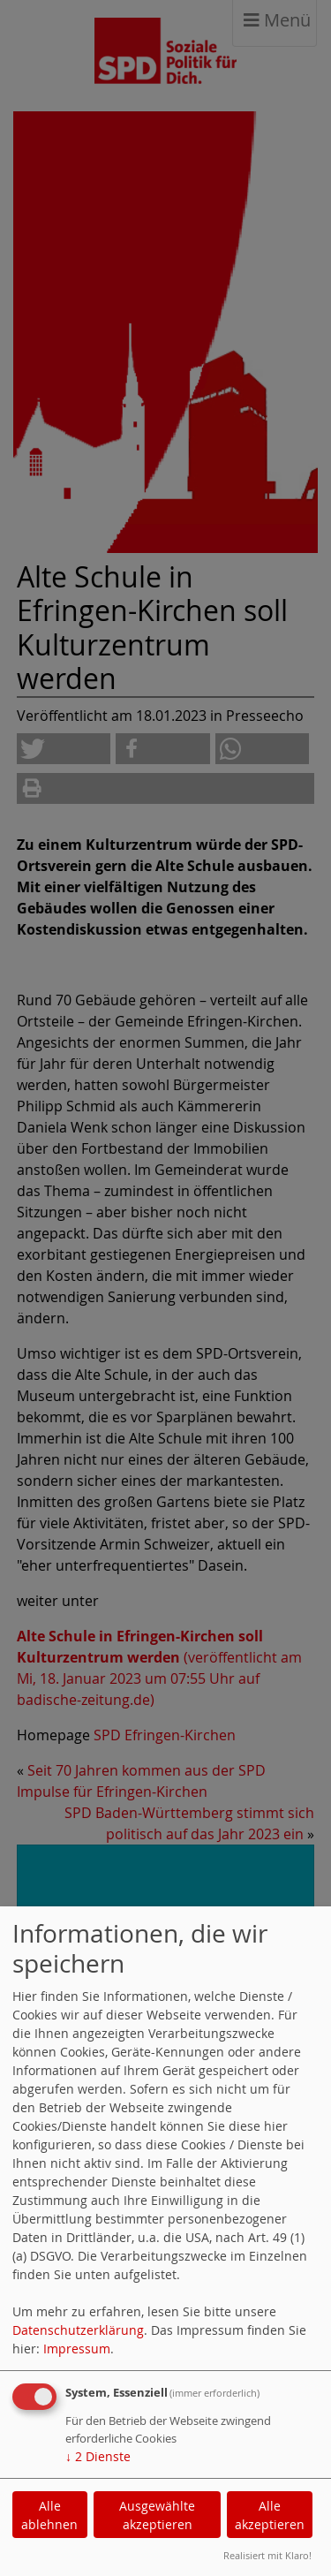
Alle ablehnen (49, 2515)
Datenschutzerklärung (78, 2330)
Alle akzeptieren (270, 2515)
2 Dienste (98, 2456)
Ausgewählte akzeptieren (157, 2515)
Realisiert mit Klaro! (267, 2555)
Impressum (76, 2348)
